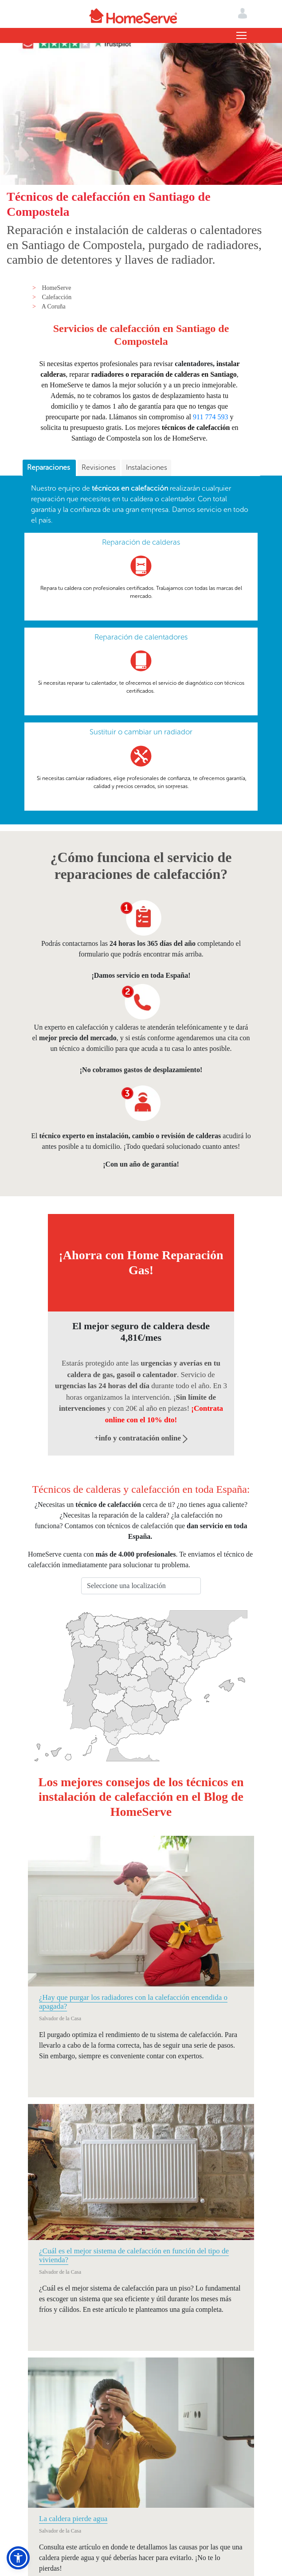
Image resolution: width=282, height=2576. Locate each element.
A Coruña (54, 306)
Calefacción (56, 297)
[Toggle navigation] (241, 35)
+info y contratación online (141, 1438)
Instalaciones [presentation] (146, 467)
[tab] (49, 468)
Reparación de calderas (141, 542)
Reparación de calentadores (141, 636)
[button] (18, 2558)
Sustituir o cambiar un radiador (141, 731)
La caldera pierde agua (73, 2518)
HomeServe (56, 288)
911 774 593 (210, 417)
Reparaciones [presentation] (49, 467)
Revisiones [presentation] (99, 467)
